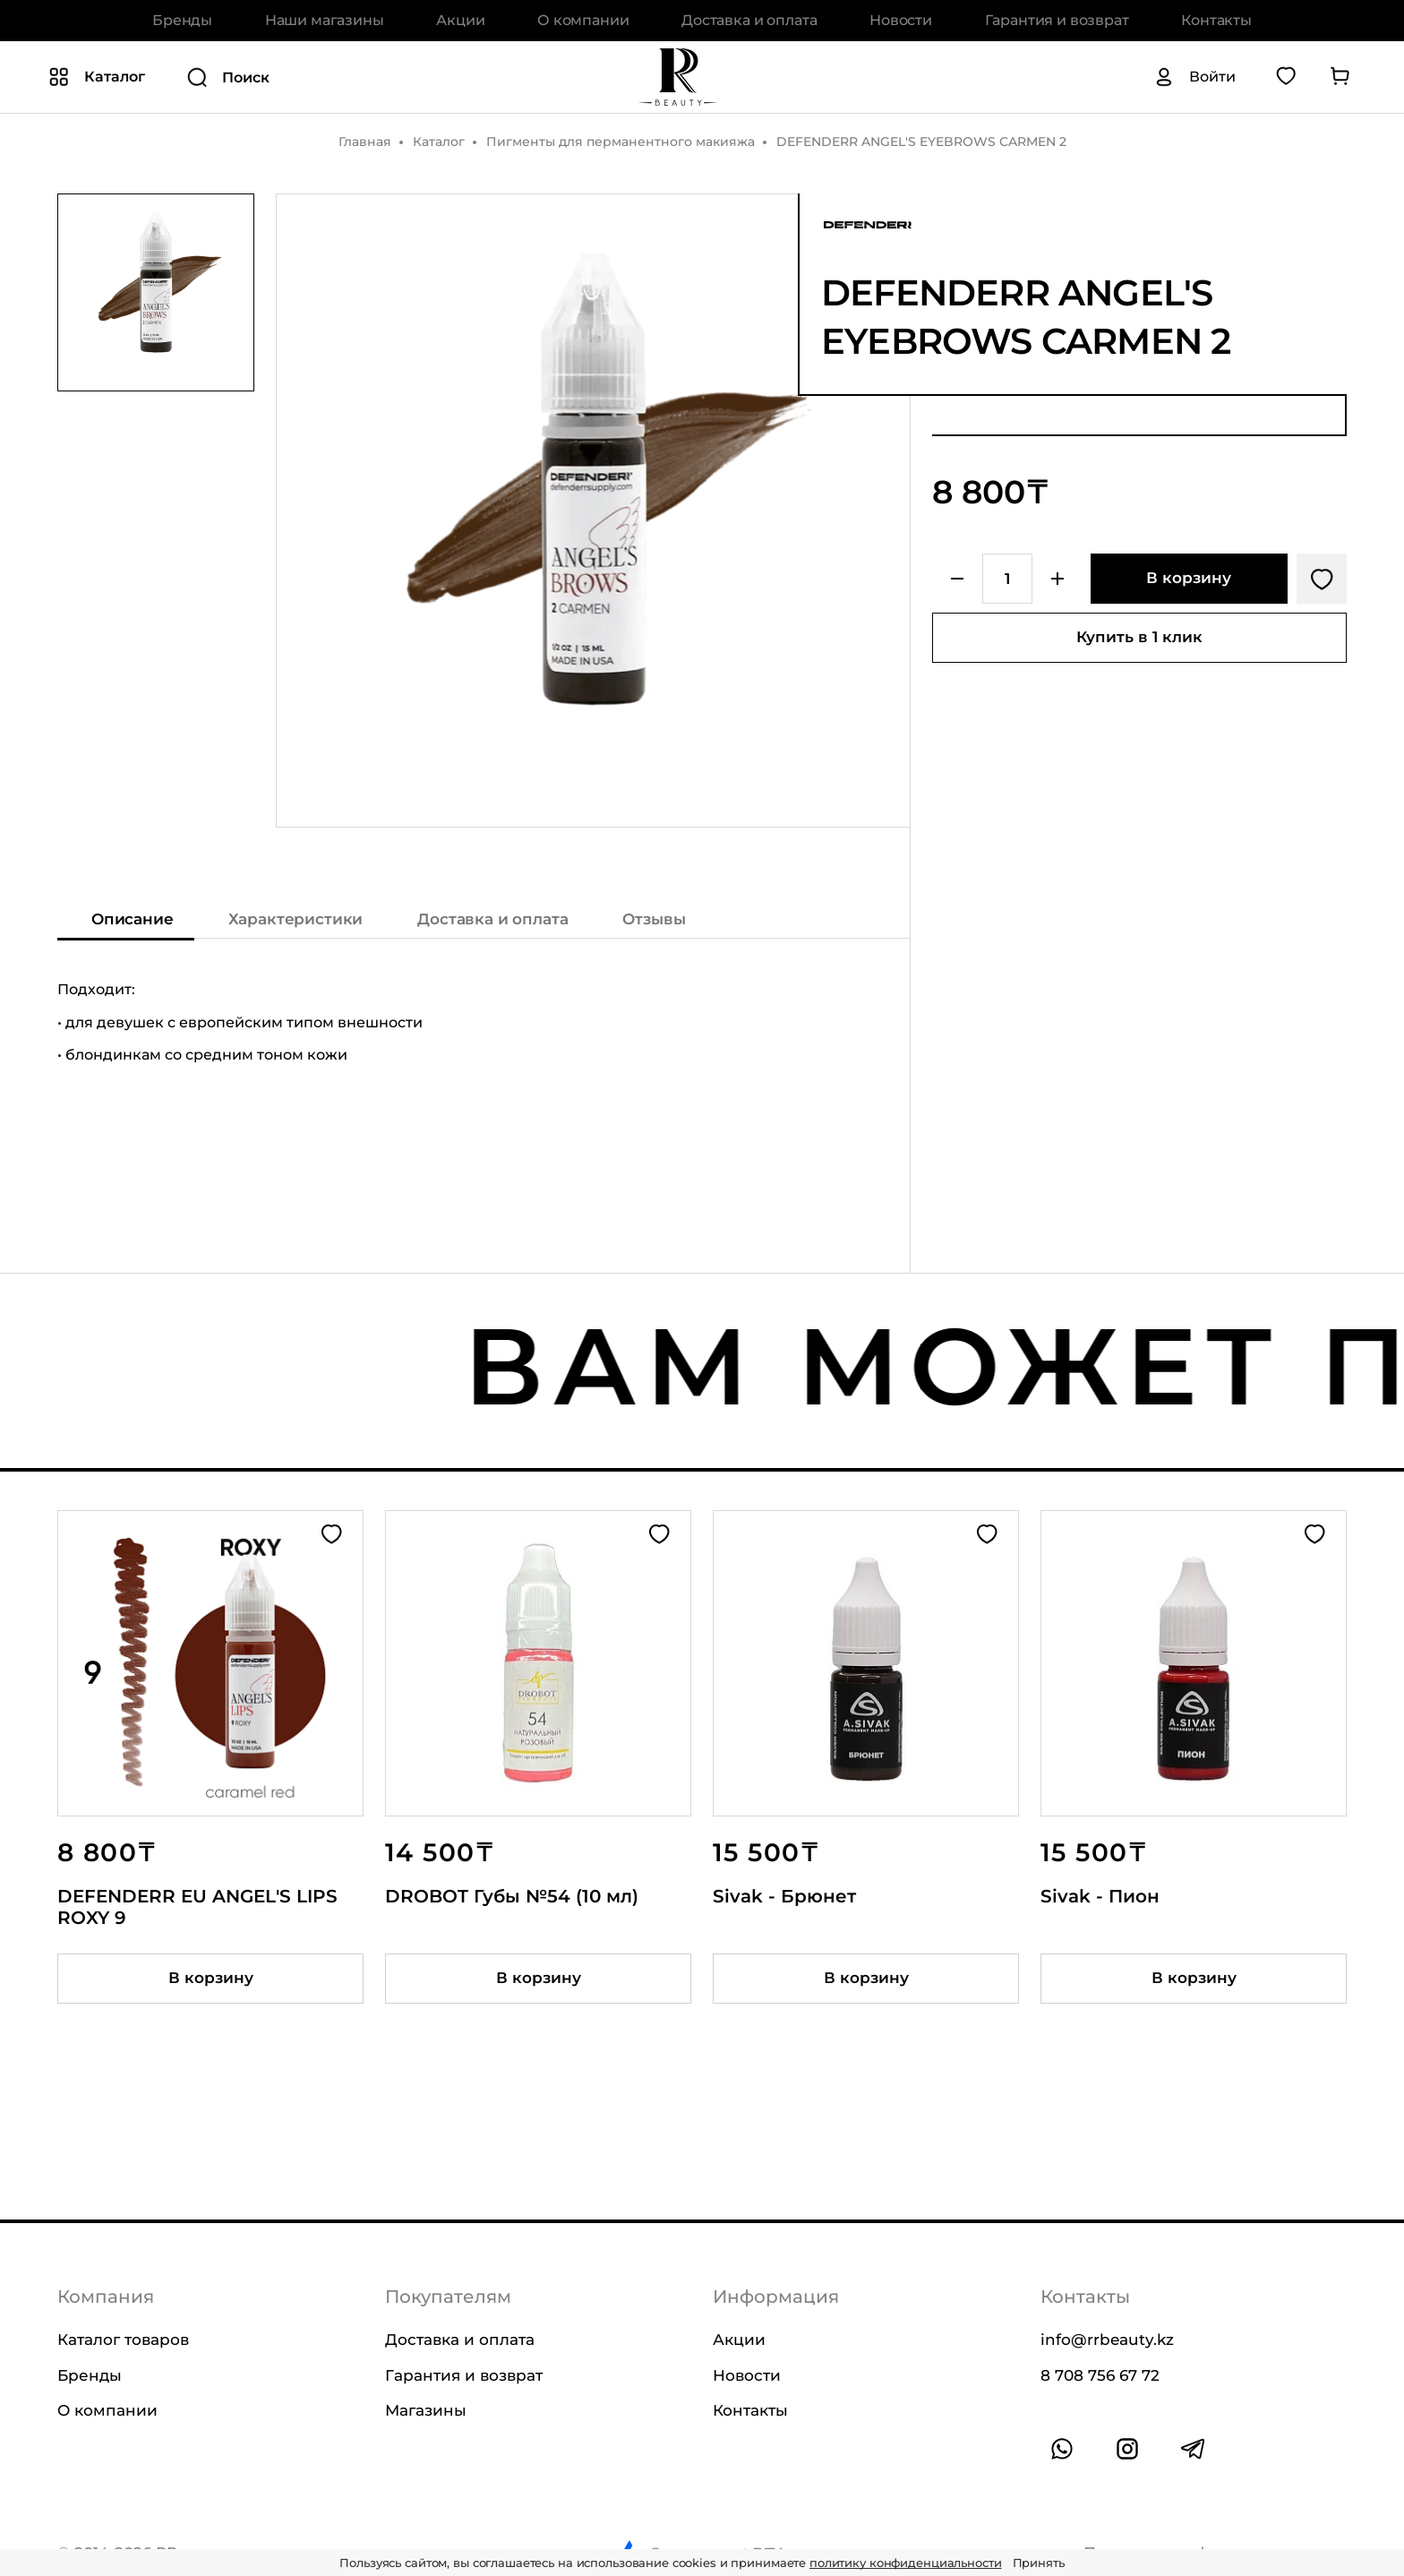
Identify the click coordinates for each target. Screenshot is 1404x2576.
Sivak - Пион (1100, 1896)
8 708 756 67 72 (1100, 2375)
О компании (583, 20)
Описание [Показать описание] (132, 920)
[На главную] (678, 77)
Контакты (1216, 20)
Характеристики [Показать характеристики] (296, 920)
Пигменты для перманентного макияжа (620, 142)
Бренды (182, 20)
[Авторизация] (1194, 78)
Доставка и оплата (749, 20)
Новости (900, 20)
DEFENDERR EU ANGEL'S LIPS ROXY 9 (197, 1906)
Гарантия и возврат (1057, 20)
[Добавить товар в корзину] (210, 1978)
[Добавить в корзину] (1189, 579)
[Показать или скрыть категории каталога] (96, 78)
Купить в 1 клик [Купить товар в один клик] (1139, 637)
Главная (364, 142)
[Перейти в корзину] (1339, 77)
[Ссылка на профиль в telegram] (1192, 2448)
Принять (1039, 2562)
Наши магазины (324, 20)
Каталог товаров (123, 2339)
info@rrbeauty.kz (1107, 2339)
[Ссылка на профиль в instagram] (1127, 2448)
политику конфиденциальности (905, 2562)
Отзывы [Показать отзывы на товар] (653, 920)
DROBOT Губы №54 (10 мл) (511, 1896)
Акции (460, 20)
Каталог (439, 142)
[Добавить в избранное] (1322, 579)
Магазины (426, 2410)
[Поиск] (361, 78)
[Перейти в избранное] (1286, 77)
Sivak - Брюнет (784, 1896)
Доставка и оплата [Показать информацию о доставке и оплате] (492, 920)
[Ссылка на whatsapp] (1061, 2448)
